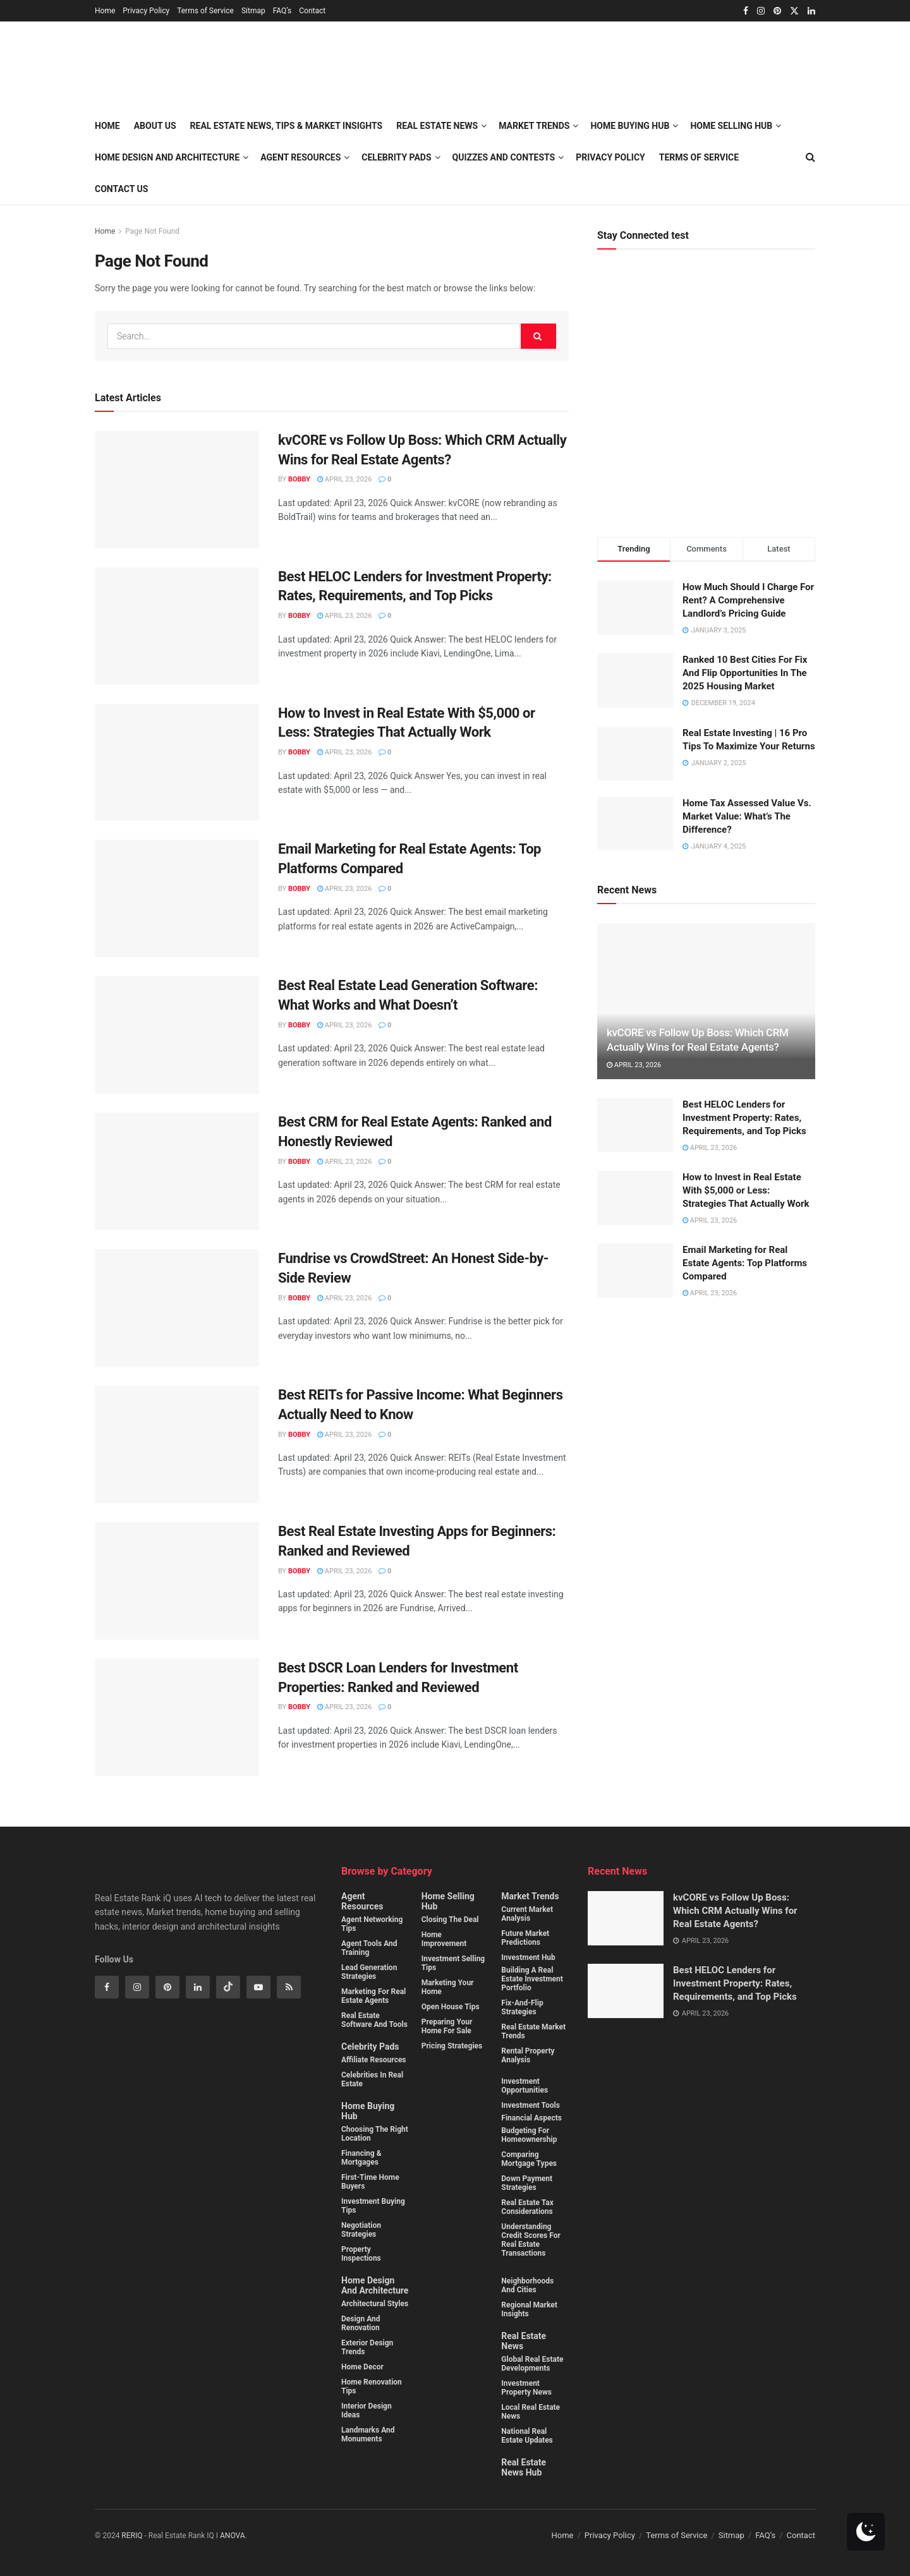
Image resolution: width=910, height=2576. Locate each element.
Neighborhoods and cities (527, 2285)
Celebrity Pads (370, 2046)
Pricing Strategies (452, 2045)
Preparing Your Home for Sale (447, 2026)
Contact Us (121, 189)
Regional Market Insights (529, 2309)
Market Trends (530, 1896)
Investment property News (526, 2388)
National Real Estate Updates (526, 2436)
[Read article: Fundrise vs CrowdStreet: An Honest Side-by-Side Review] (177, 1308)
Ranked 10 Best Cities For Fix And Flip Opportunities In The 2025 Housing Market (744, 673)
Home (105, 10)
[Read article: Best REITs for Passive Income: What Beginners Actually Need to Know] (177, 1444)
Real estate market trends (533, 2031)
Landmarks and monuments (368, 2434)
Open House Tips (451, 2006)
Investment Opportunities (524, 2086)
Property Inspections (361, 2254)
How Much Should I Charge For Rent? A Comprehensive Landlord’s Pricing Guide (748, 600)
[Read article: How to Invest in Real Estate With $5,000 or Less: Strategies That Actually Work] (177, 762)
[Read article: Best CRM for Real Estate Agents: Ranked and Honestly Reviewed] (177, 1171)
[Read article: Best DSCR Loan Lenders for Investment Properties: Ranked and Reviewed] (177, 1717)
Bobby (299, 479)
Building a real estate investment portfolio (532, 1979)
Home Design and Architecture (167, 157)
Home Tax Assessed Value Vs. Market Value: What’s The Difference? (746, 816)
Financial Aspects (531, 2117)
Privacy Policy (146, 10)
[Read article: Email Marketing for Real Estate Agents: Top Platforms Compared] (177, 898)
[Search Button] (538, 336)
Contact (312, 10)
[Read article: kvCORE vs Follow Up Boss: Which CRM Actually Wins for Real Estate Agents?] (177, 489)
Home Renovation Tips (371, 2386)
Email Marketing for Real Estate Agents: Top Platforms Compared (744, 1263)
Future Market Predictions (525, 1938)
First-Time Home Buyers (370, 2182)
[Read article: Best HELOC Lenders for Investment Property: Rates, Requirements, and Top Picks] (177, 626)
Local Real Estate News (530, 2412)
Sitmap (253, 10)
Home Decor (362, 2366)
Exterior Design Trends (367, 2347)
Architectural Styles (374, 2303)
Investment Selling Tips (453, 1963)
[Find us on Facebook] (107, 1987)
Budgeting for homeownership (529, 2135)
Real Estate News (523, 2341)
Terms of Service (205, 10)
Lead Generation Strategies (369, 1972)
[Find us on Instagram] (137, 1987)
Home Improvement (444, 1939)
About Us (155, 126)
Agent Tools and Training (369, 1948)
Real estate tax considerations (527, 2207)
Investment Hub (528, 1957)
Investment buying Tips (373, 2206)
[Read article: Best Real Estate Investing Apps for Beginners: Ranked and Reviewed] (177, 1581)
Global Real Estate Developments (532, 2364)
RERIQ (132, 2535)
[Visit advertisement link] (706, 403)
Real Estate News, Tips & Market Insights (286, 126)
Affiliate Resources (373, 2059)
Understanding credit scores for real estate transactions (531, 2240)
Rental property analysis (527, 2055)
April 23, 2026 (344, 479)
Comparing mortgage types (529, 2159)
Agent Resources (300, 157)
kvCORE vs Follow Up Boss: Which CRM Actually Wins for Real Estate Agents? (735, 1911)
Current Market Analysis (527, 1914)
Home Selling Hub (448, 1901)
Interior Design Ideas (366, 2410)
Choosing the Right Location (374, 2134)
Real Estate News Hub (523, 2467)
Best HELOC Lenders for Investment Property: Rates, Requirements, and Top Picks (744, 1118)
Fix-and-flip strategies (522, 2007)
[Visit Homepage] (238, 66)
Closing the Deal (450, 1919)
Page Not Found (152, 231)
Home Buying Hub (367, 2111)
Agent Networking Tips (372, 1924)
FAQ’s (282, 10)
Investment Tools (530, 2105)
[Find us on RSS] (289, 1987)
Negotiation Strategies (361, 2230)
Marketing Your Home (448, 1987)
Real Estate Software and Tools (374, 2020)
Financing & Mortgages (361, 2158)
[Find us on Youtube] (258, 1987)
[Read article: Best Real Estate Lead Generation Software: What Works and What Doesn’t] (177, 1035)
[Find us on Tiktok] (228, 1987)
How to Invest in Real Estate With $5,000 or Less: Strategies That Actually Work (745, 1190)
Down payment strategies (526, 2183)
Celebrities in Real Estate (372, 2079)
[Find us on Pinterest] (167, 1987)
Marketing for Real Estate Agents (373, 1996)
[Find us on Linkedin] (198, 1987)
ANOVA (232, 2535)
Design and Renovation (360, 2323)
